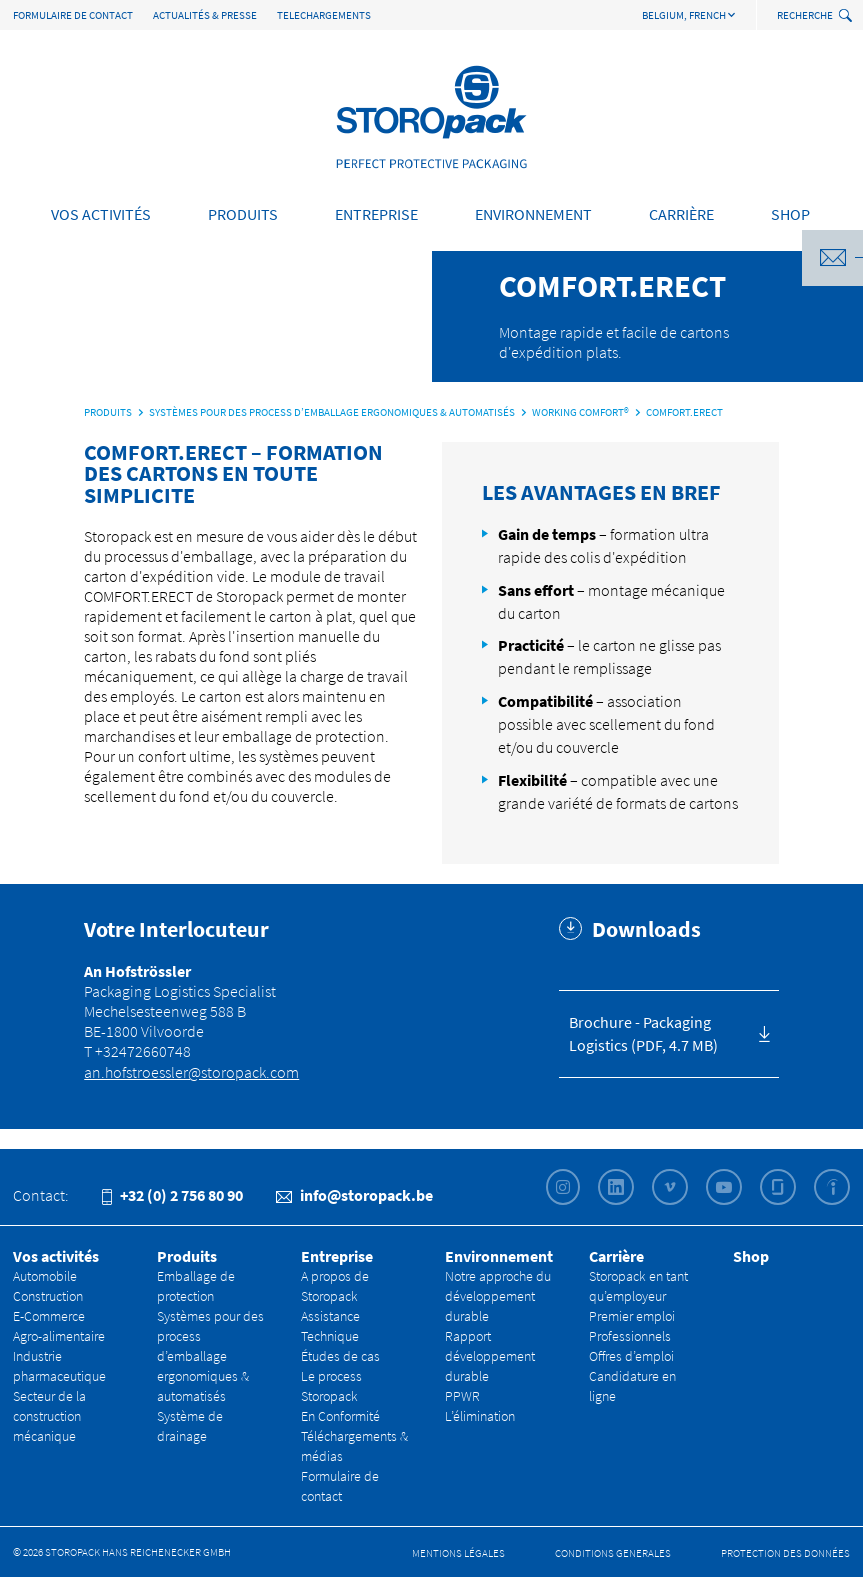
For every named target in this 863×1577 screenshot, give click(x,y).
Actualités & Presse (205, 15)
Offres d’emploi (631, 1356)
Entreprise (376, 214)
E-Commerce (49, 1316)
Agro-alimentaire (59, 1336)
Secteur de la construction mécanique (49, 1416)
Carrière (681, 214)
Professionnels (630, 1336)
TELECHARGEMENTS (324, 15)
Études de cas (340, 1356)
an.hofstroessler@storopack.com (191, 1072)
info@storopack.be (354, 1195)
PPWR (462, 1396)
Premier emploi (632, 1316)
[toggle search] (847, 16)
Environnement (533, 214)
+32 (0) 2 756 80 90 (172, 1195)
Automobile (45, 1276)
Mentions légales (458, 1553)
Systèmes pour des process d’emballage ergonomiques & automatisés (210, 1356)
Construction (48, 1296)
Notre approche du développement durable (498, 1296)
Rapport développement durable (490, 1356)
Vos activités (101, 214)
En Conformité (340, 1416)
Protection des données (785, 1553)
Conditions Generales (613, 1553)
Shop (790, 214)
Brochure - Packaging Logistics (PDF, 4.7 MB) (643, 1033)
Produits (243, 214)
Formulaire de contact (73, 15)
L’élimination (480, 1416)
